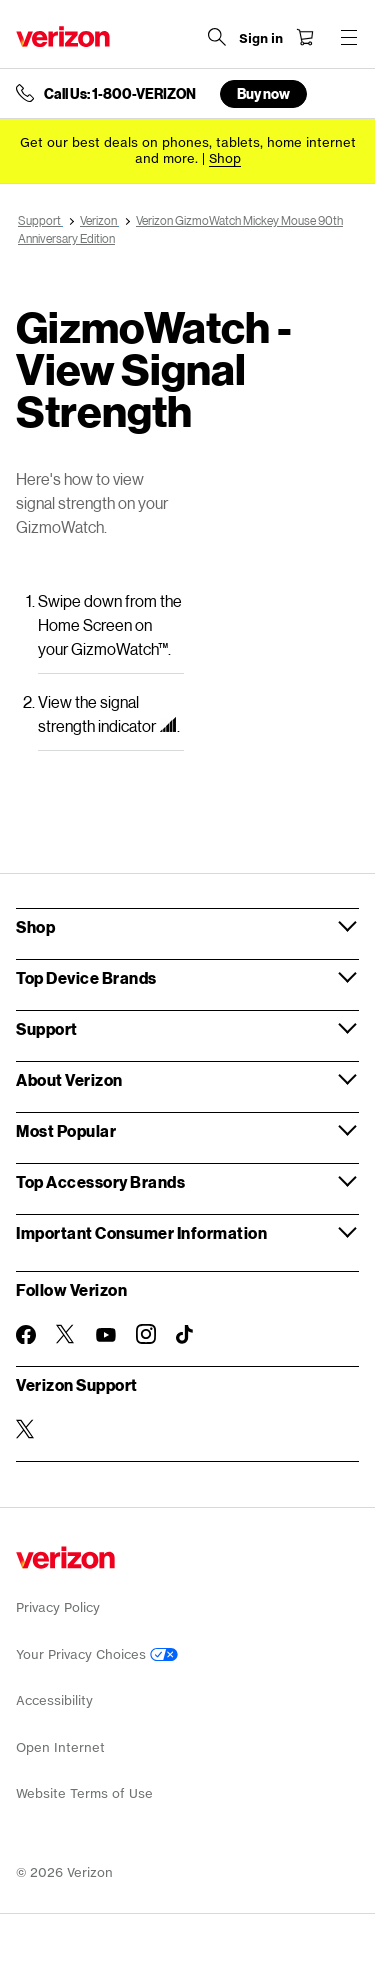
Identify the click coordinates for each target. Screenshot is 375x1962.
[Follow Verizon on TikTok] (186, 1335)
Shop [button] (35, 926)
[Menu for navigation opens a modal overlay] (349, 37)
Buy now (263, 93)
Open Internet (60, 1747)
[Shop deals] (225, 158)
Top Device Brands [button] (86, 977)
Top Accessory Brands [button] (100, 1181)
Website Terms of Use (84, 1793)
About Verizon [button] (69, 1079)
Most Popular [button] (66, 1130)
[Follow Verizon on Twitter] (66, 1334)
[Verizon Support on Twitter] (26, 1429)
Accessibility (54, 1700)
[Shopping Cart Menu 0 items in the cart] (305, 37)
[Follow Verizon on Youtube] (106, 1335)
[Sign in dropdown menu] (261, 39)
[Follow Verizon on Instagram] (146, 1334)
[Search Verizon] (217, 37)
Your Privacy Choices (97, 1654)
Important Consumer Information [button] (141, 1232)
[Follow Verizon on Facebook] (26, 1335)
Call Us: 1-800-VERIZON (120, 94)
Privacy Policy (58, 1607)
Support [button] (47, 1028)
